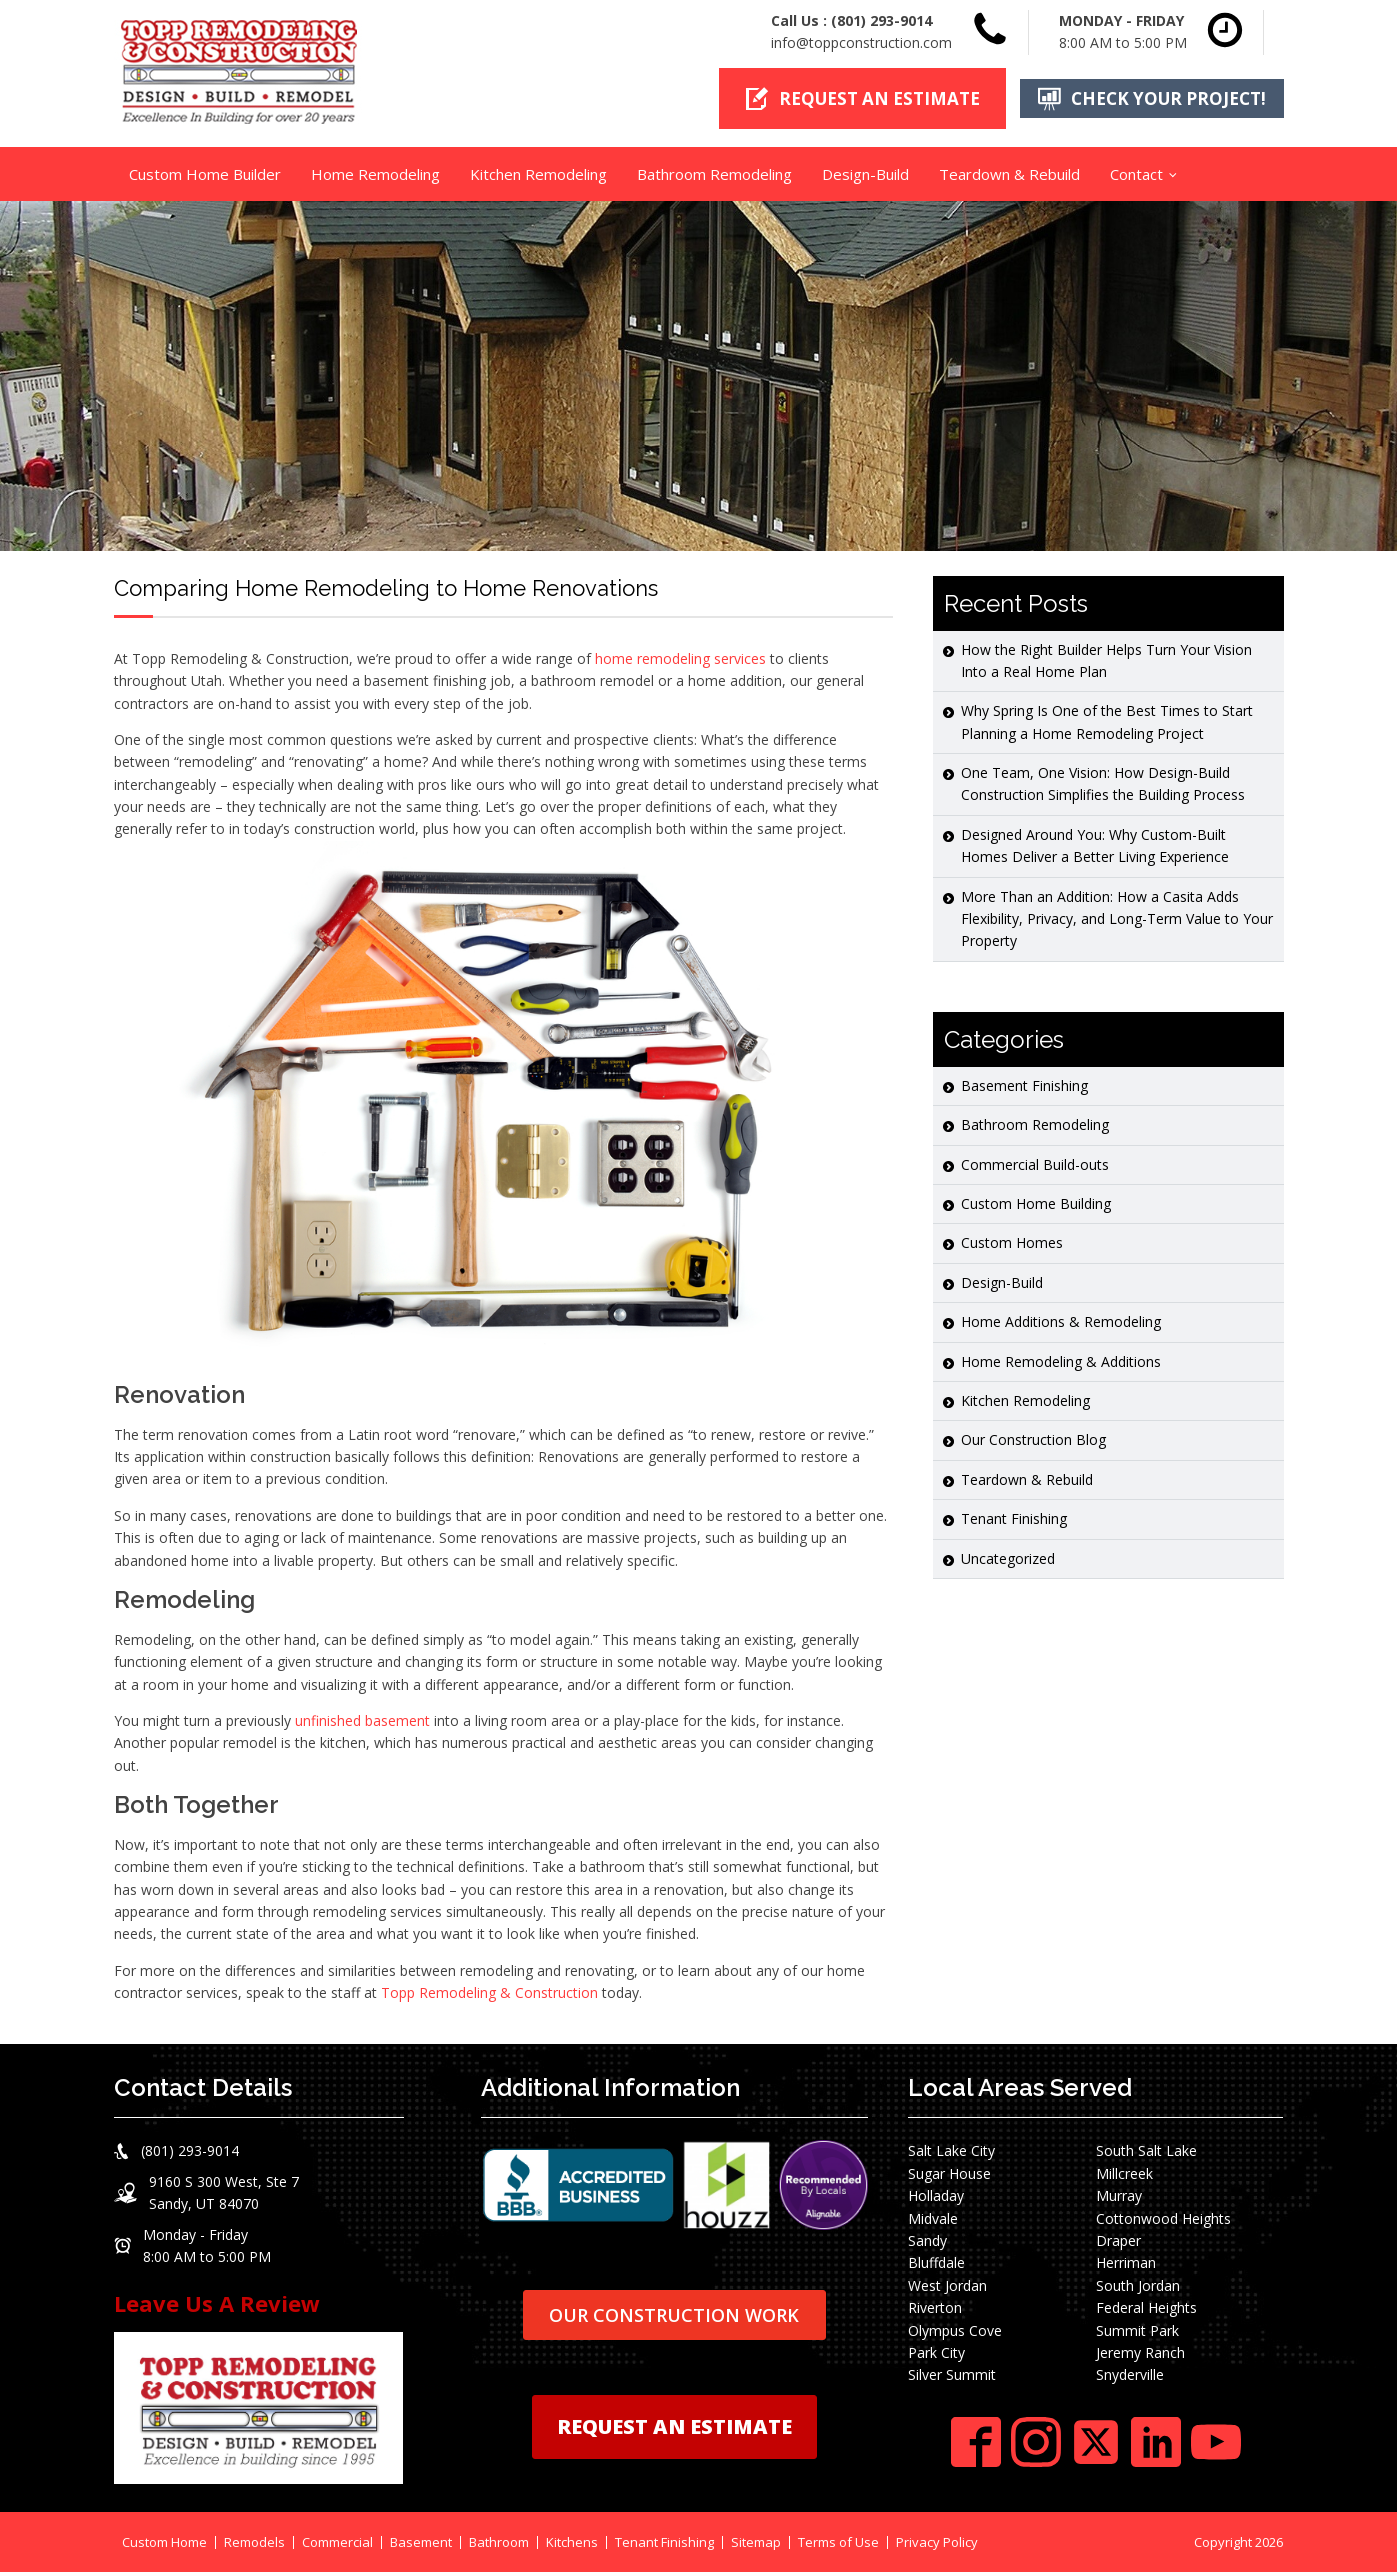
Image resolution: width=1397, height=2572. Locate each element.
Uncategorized (1008, 1557)
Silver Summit (952, 2374)
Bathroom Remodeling (714, 173)
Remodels (254, 2541)
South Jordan (1138, 2284)
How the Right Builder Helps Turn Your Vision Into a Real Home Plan (1106, 659)
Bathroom (499, 2541)
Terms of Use (838, 2541)
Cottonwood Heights (1163, 2217)
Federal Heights (1146, 2307)
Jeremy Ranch (1140, 2351)
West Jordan (947, 2284)
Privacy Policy (937, 2541)
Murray (1119, 2195)
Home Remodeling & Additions (1061, 1360)
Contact (1136, 173)
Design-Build (865, 173)
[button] (860, 98)
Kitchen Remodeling (538, 173)
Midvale (933, 2217)
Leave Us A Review (217, 2303)
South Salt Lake (1146, 2150)
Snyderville (1130, 2374)
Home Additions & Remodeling (1061, 1321)
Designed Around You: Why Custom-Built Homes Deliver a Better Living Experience (1095, 844)
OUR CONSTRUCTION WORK (674, 2314)
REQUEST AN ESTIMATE (674, 2426)
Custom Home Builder (205, 173)
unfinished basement (362, 1719)
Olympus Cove (955, 2329)
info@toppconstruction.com (861, 42)
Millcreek (1124, 2172)
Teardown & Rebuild (1009, 173)
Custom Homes (1012, 1242)
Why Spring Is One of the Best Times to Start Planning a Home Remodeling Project (1107, 721)
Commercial (337, 2541)
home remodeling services (680, 657)
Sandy (927, 2239)
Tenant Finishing (1014, 1518)
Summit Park (1137, 2329)
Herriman (1126, 2262)
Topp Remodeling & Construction (489, 1992)
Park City (936, 2351)
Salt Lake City (951, 2150)
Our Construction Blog (1033, 1439)
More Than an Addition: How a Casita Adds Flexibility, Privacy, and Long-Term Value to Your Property (1117, 918)
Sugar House (949, 2172)
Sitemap (756, 2541)
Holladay (936, 2195)
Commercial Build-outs (1035, 1163)
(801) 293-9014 (881, 20)
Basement (421, 2541)
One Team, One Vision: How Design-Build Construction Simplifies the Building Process (1103, 783)
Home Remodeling (375, 173)
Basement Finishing (1024, 1084)
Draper (1118, 2239)
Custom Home (164, 2541)
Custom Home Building (1036, 1202)
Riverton (935, 2307)
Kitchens (572, 2541)
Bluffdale (936, 2262)
